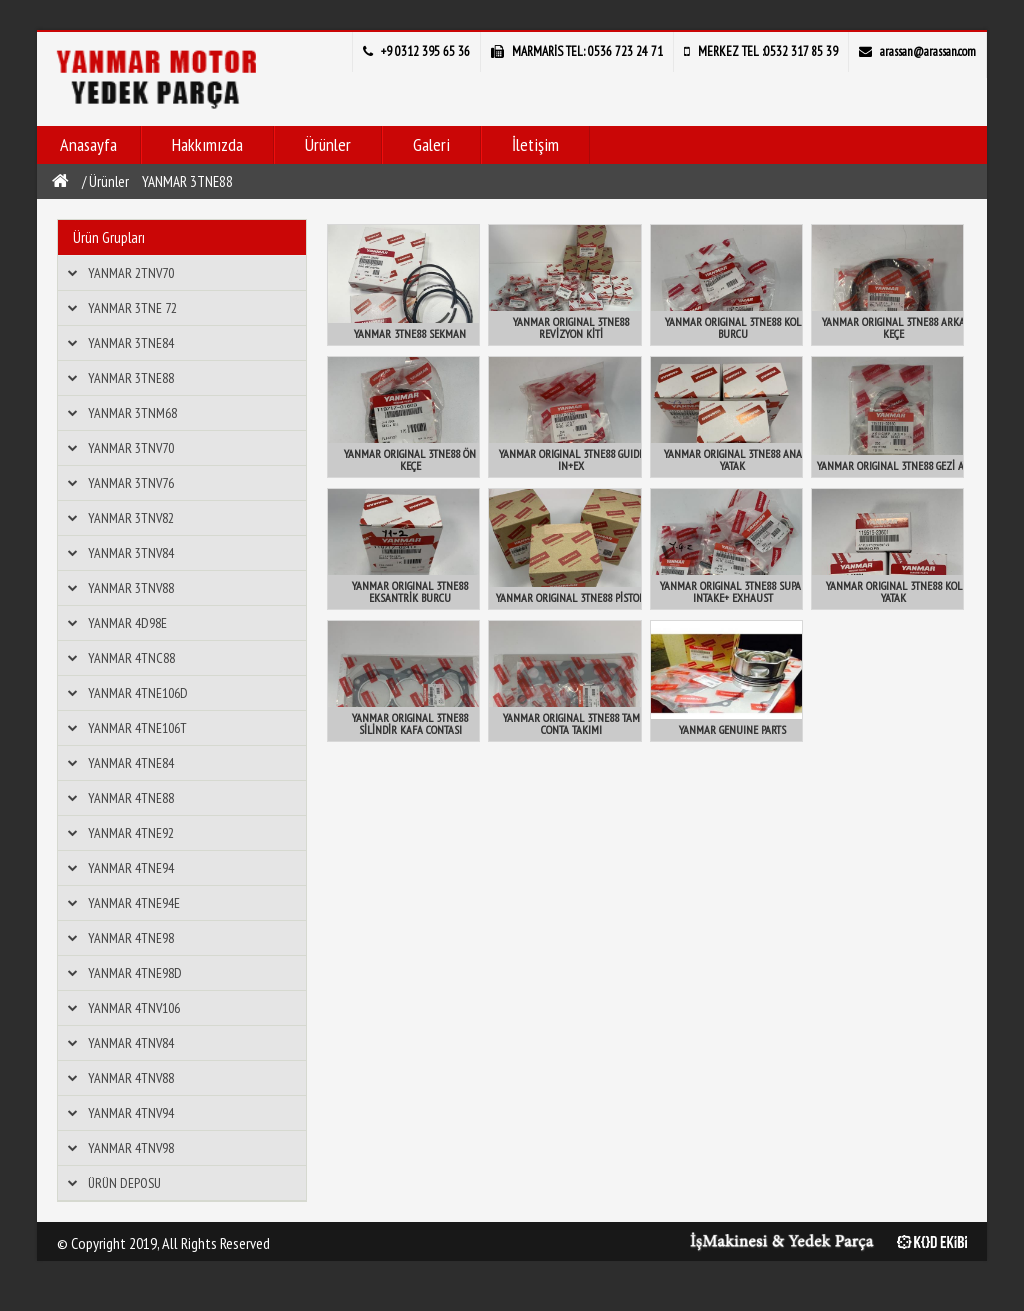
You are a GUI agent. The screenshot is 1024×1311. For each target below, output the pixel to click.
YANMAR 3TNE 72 (132, 308)
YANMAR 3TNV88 (131, 588)
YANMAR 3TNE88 (187, 181)
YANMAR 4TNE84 (131, 763)
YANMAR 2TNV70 (131, 273)
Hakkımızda (207, 144)
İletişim (535, 144)
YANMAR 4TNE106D (138, 693)
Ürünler (328, 144)
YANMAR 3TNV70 (131, 448)
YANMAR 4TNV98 (131, 1148)
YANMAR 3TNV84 (131, 553)
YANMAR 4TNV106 (134, 1008)
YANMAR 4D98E (127, 623)
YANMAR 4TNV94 (131, 1113)
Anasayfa (88, 144)
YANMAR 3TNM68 (132, 413)
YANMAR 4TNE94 (131, 868)
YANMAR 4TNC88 (131, 658)
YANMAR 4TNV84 (131, 1043)
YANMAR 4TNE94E (134, 903)
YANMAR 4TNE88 (131, 798)
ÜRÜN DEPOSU (124, 1183)
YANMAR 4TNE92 (131, 833)
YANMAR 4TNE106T (137, 728)
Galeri (431, 144)
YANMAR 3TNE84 (131, 343)
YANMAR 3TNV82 (131, 518)
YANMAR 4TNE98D (135, 973)
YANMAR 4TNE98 (131, 938)
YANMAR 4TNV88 (131, 1078)
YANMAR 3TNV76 (131, 483)
